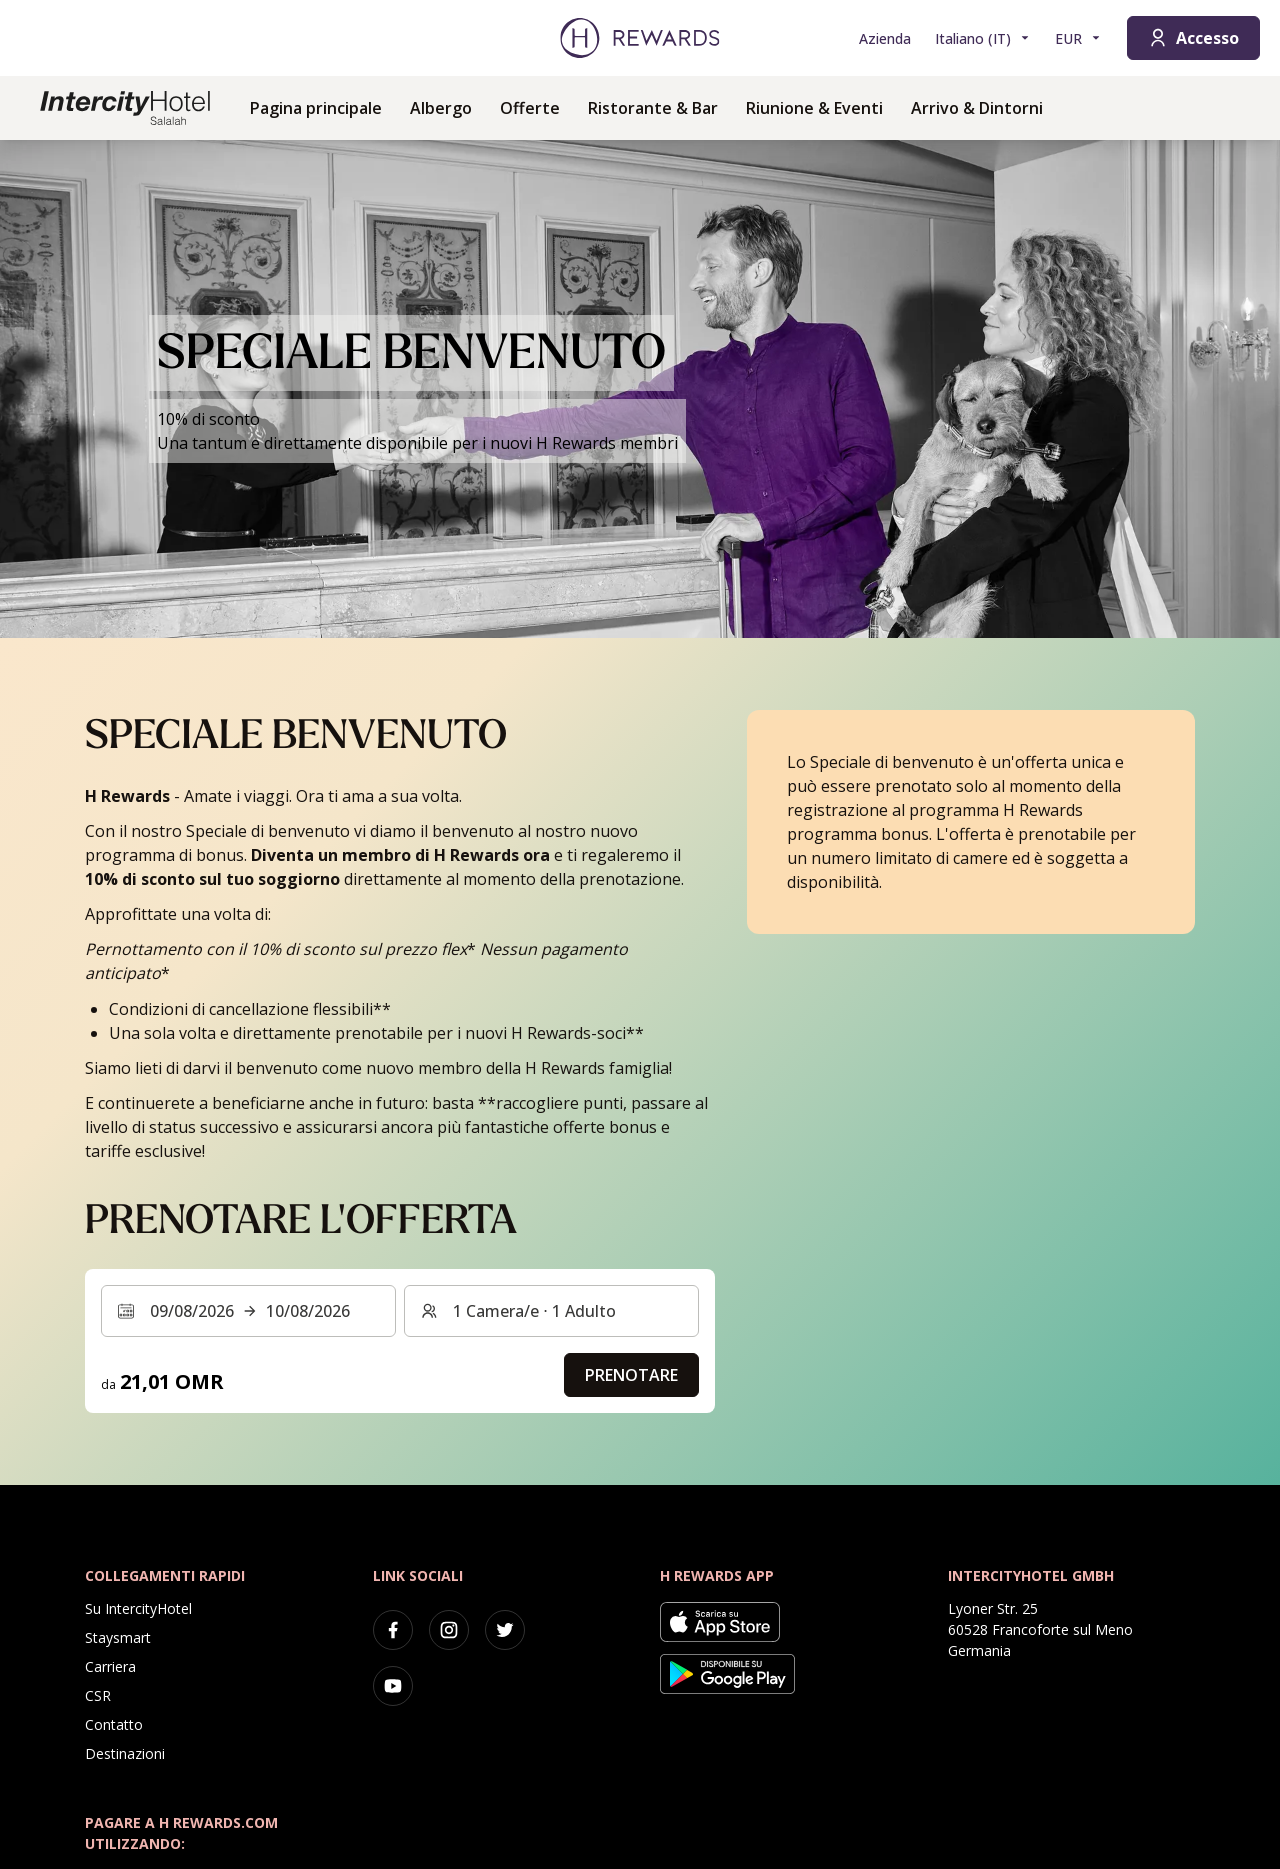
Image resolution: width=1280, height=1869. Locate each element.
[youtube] (393, 1686)
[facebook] (393, 1630)
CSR (98, 1695)
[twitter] (505, 1630)
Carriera (110, 1666)
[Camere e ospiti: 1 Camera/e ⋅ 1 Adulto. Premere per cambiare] (551, 1311)
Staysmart (118, 1637)
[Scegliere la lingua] (983, 38)
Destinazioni (125, 1753)
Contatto (114, 1724)
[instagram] (449, 1630)
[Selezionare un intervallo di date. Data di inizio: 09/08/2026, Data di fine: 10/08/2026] (248, 1311)
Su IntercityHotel (138, 1608)
